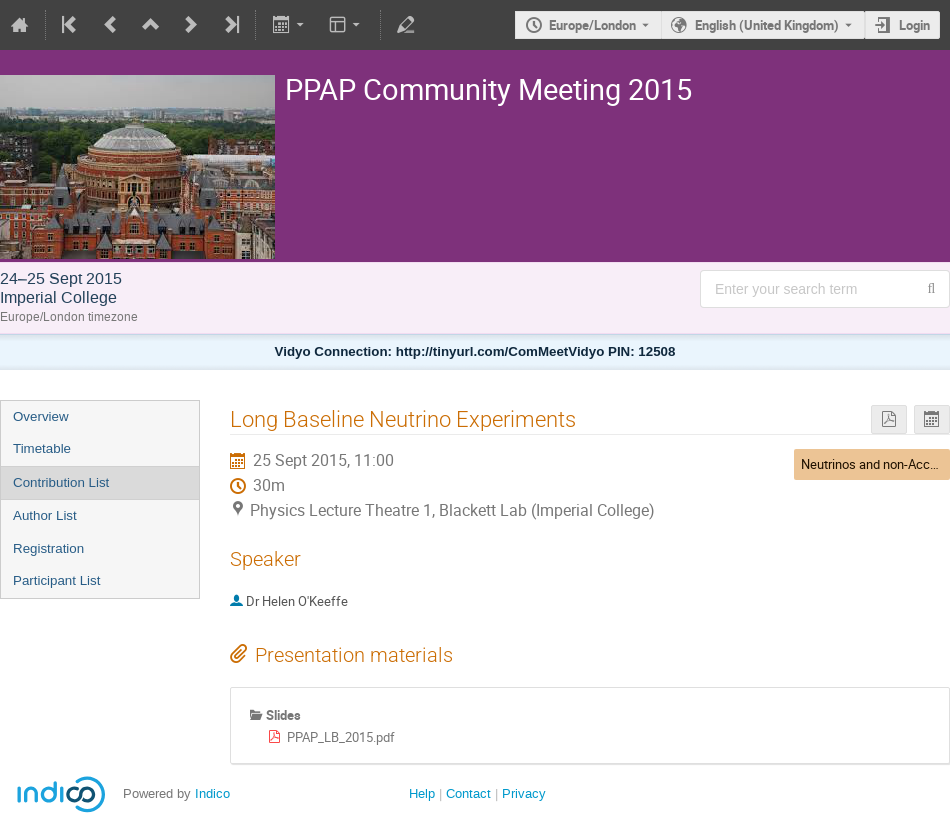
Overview (41, 416)
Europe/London (592, 25)
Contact (468, 793)
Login (914, 25)
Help (422, 793)
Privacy (524, 793)
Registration (48, 548)
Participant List (56, 580)
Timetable (42, 448)
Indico (212, 793)
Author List (45, 515)
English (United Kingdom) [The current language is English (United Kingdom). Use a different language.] (767, 25)
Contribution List (61, 482)
